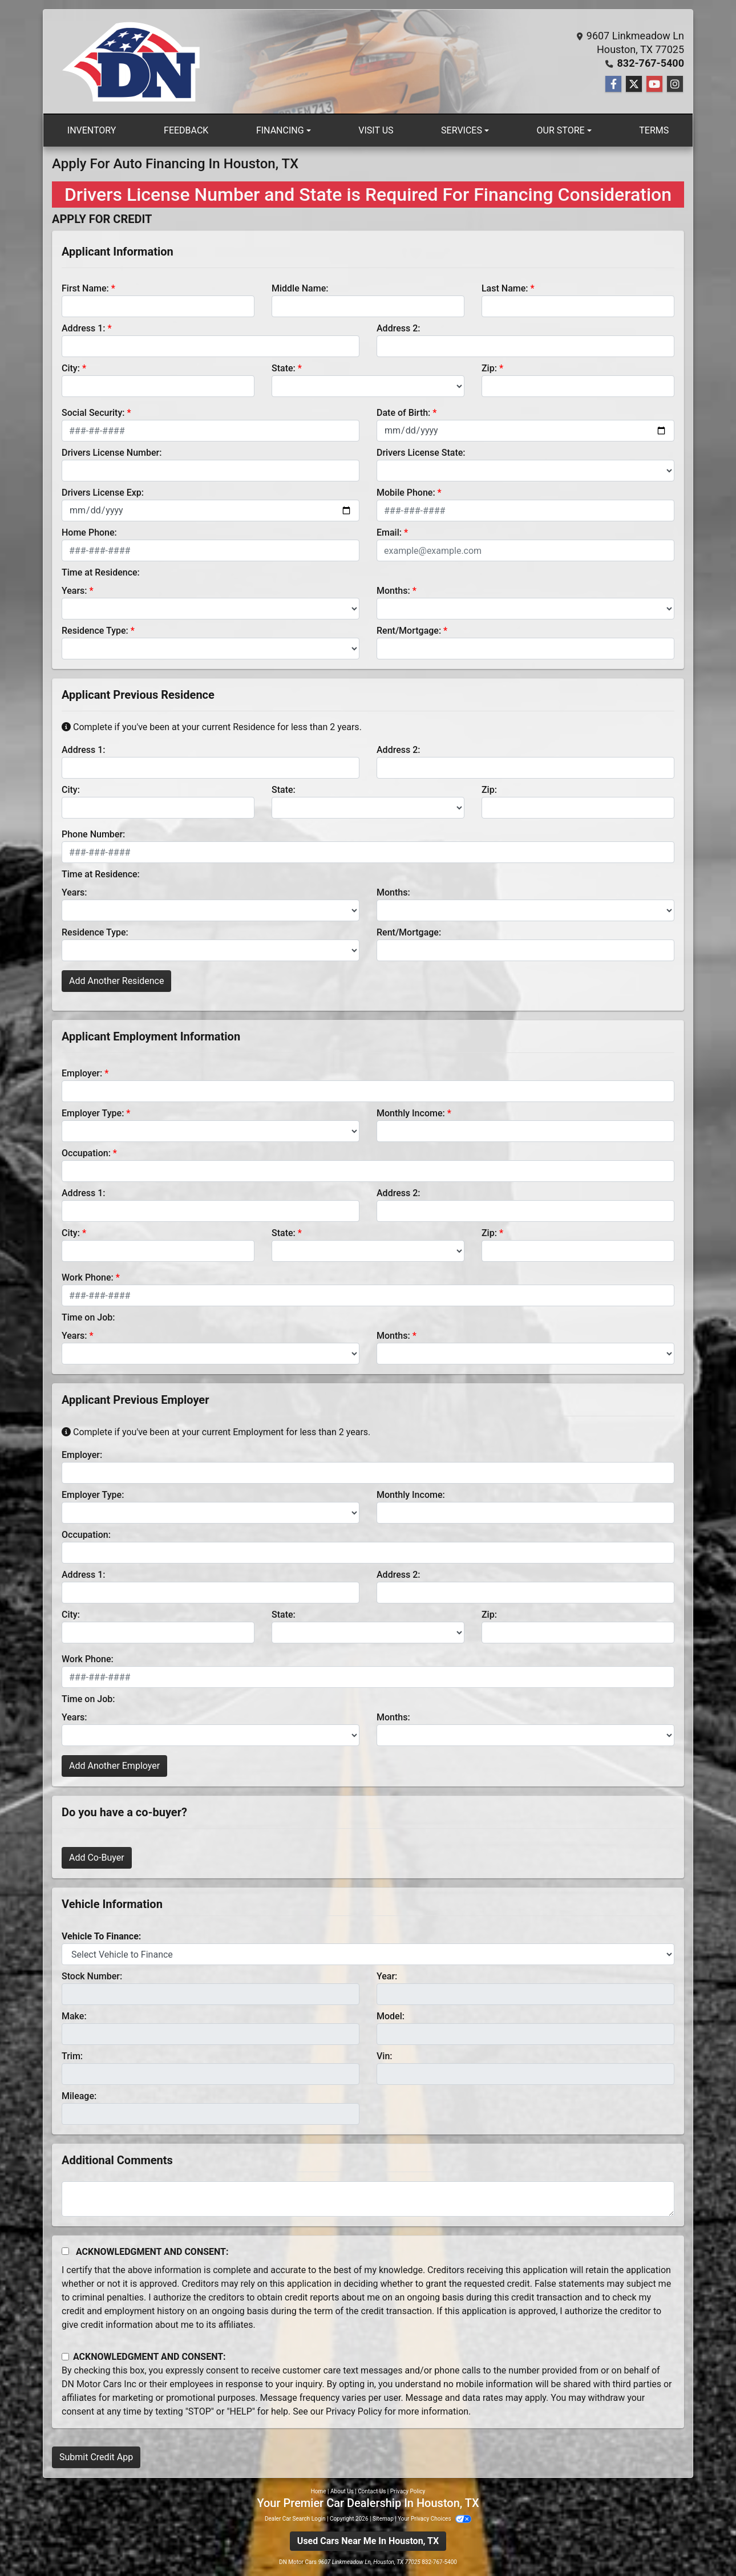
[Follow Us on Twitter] (634, 84)
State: (284, 368)
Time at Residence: (101, 572)
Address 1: (83, 328)
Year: (387, 1976)
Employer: (82, 1073)
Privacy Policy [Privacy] (408, 2491)
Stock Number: (92, 1976)
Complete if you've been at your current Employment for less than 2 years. (216, 1432)
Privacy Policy (354, 2411)
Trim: (72, 2056)
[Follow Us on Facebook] (613, 84)
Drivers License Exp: (103, 492)
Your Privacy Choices (434, 2519)
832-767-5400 (650, 63)
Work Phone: (88, 1277)
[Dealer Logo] (132, 61)
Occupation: (86, 1153)
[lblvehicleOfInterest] (368, 1954)
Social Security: (93, 412)
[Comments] (368, 2199)
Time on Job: (88, 1317)
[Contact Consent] (65, 2356)
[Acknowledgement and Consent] (65, 2251)
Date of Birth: (403, 412)
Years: (74, 590)
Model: (391, 2016)
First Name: (85, 288)
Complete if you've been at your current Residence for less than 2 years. (212, 727)
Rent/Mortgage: (409, 630)
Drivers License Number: (111, 452)
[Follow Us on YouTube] (654, 84)
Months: (393, 590)
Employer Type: (93, 1113)
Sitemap (383, 2519)
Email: (389, 532)
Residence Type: (95, 630)
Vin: (385, 2056)
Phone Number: (93, 834)
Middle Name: (300, 288)
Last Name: (505, 288)
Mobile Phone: (406, 492)
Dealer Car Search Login (295, 2519)
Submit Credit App (96, 2457)
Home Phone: (89, 532)
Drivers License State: (421, 452)
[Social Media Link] (675, 84)
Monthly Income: (411, 1113)
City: (71, 368)
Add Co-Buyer (96, 1857)
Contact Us (372, 2491)
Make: (74, 2016)
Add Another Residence (116, 980)
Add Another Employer (114, 1765)
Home (318, 2491)
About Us (342, 2491)
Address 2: (398, 328)
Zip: (489, 368)
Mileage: (79, 2096)
